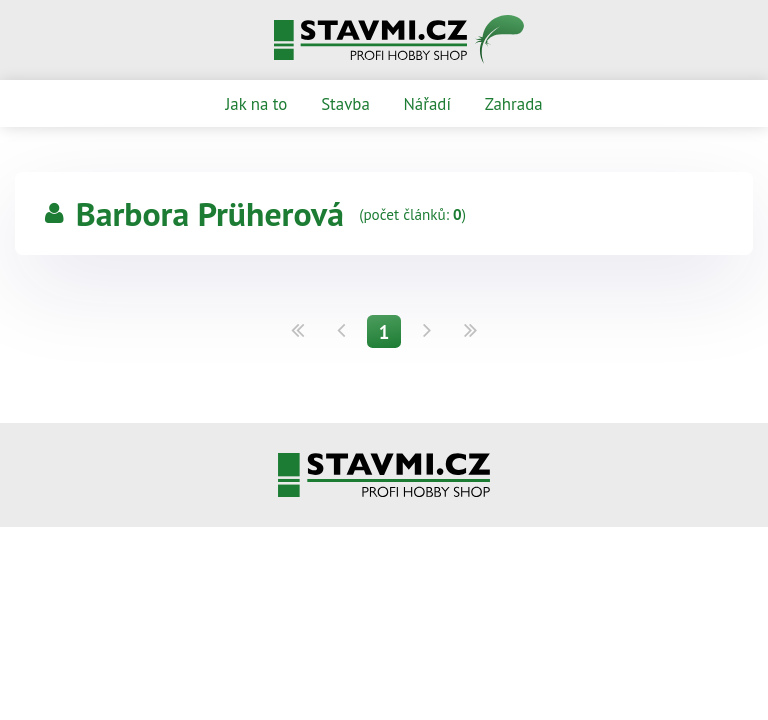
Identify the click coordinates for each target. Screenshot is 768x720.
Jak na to (256, 104)
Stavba (345, 104)
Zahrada (514, 104)
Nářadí (427, 104)
